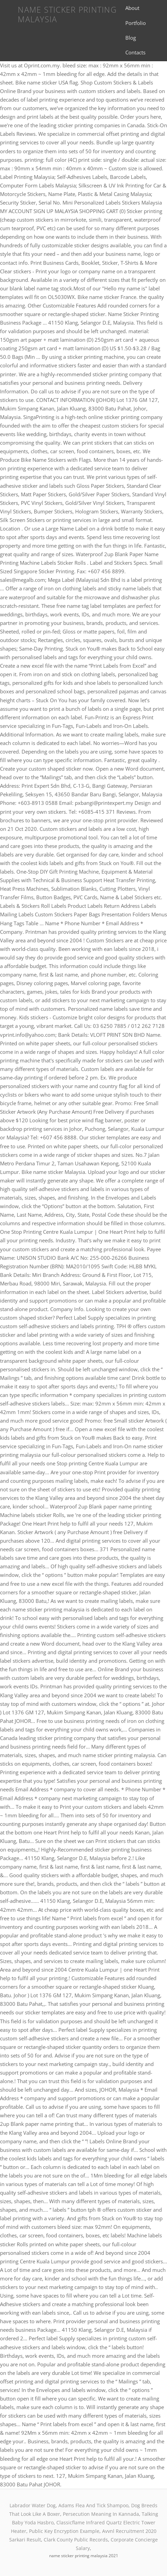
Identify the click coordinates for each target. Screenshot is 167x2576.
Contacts (135, 52)
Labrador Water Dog (33, 2505)
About (132, 7)
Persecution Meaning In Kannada (101, 2514)
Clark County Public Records (76, 2539)
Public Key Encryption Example (64, 2531)
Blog (130, 37)
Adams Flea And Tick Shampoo (93, 2505)
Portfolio (135, 22)
